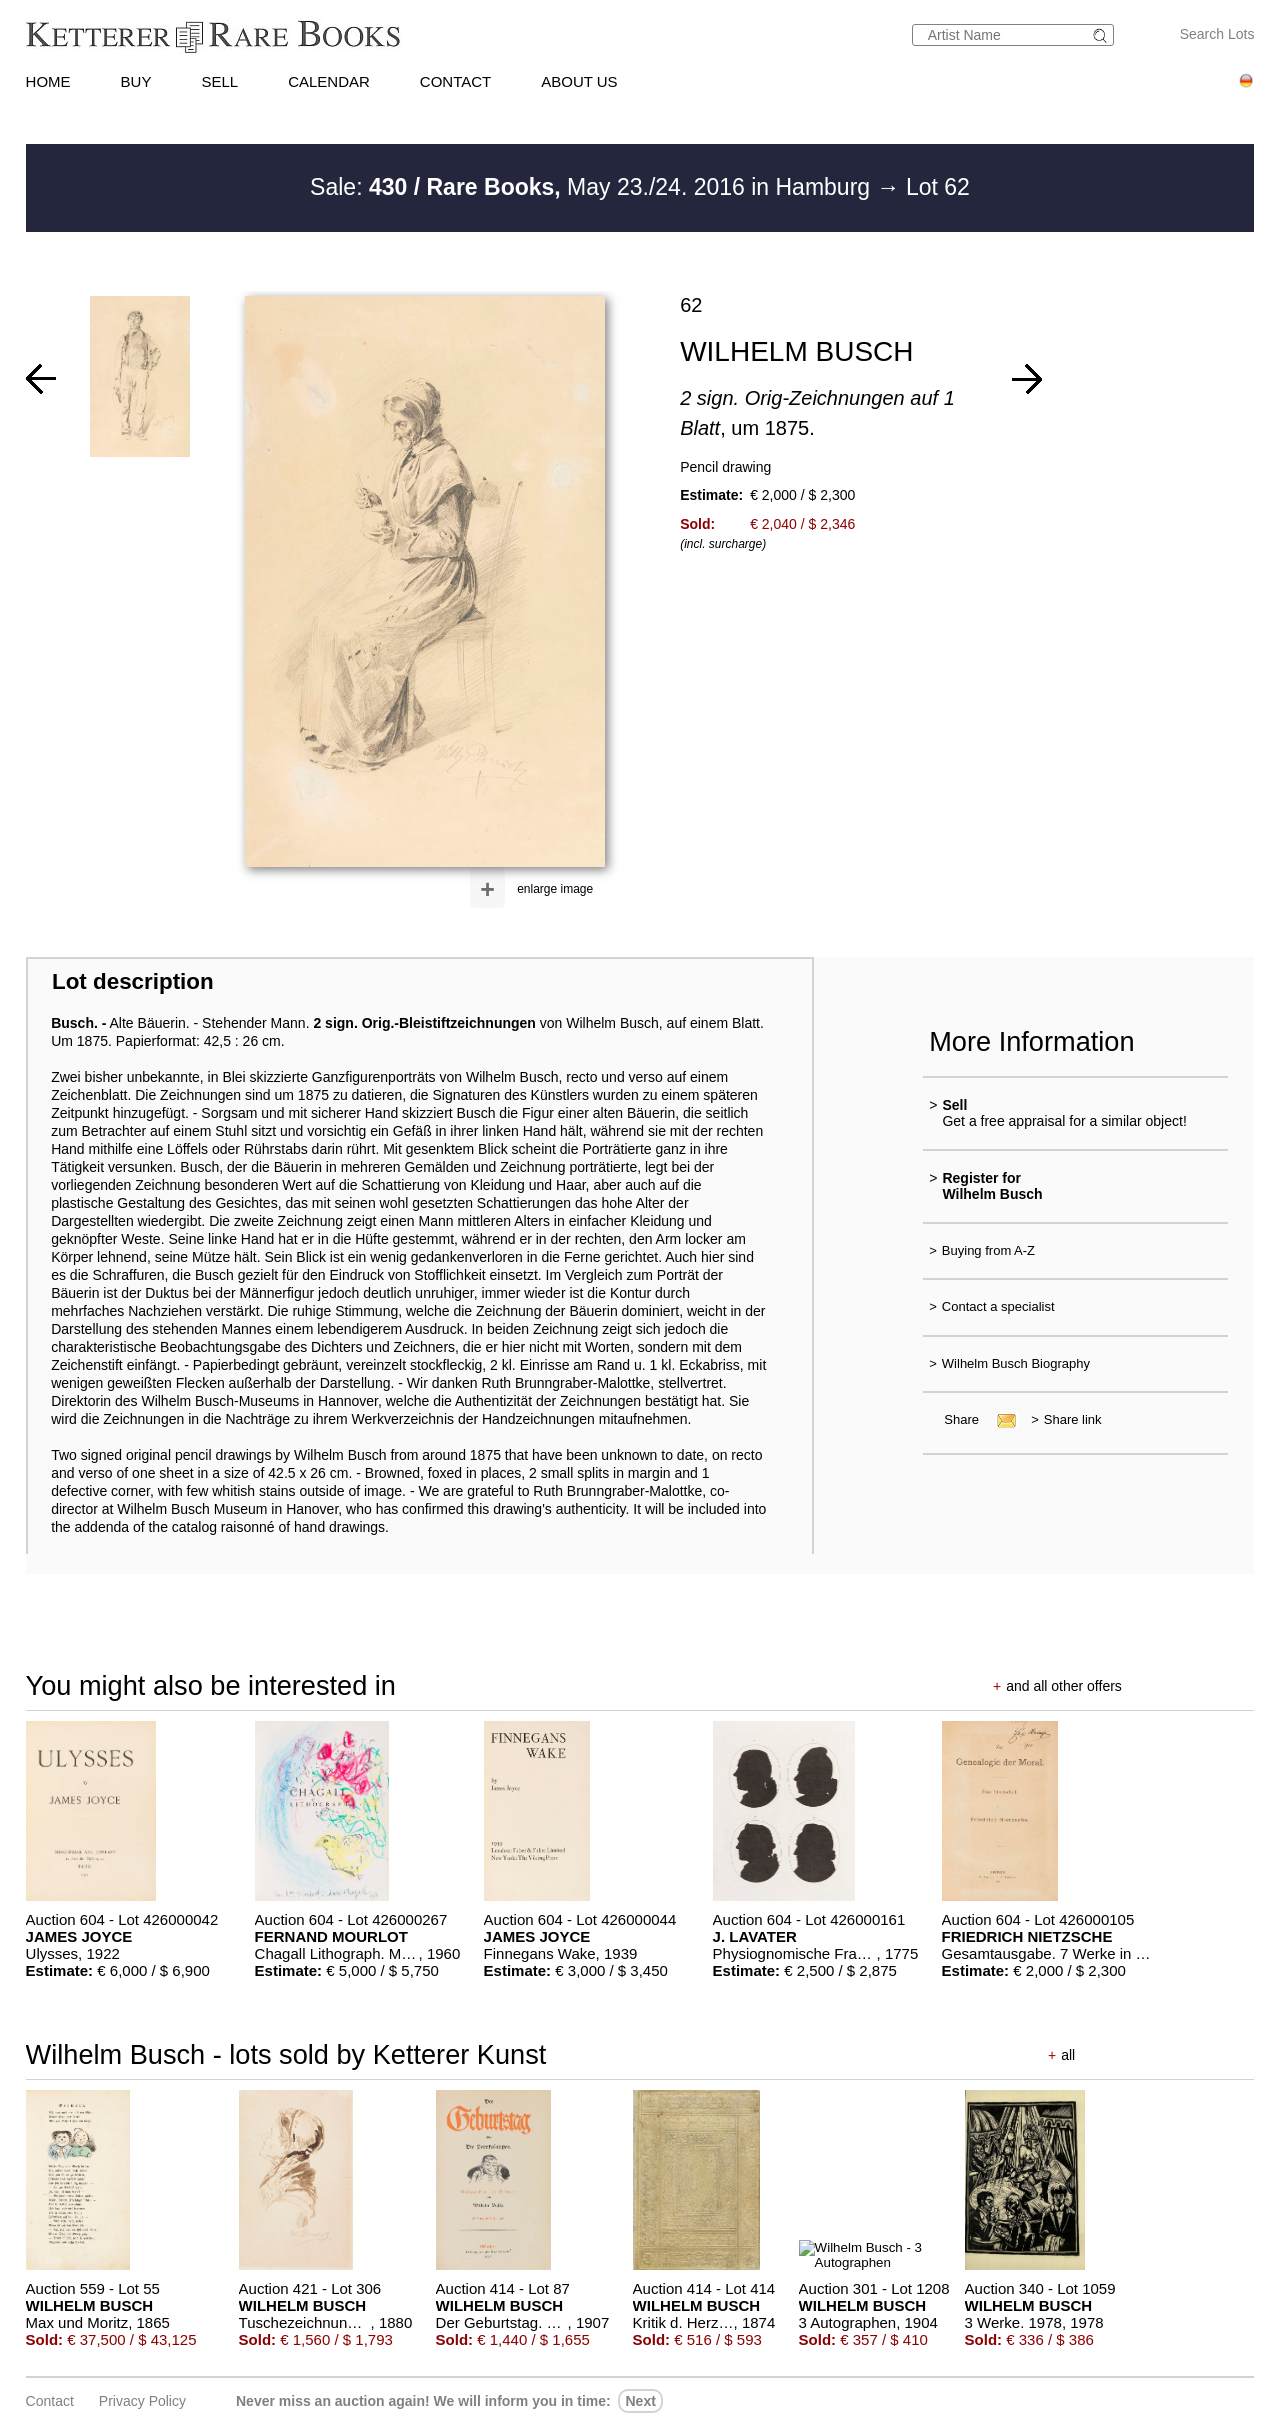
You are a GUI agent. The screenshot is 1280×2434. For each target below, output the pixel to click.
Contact (50, 2401)
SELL (219, 81)
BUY (136, 81)
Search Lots (1217, 34)
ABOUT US (579, 81)
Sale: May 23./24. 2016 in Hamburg (593, 187)
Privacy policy (142, 2401)
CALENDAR (329, 81)
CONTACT (455, 81)
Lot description (133, 981)
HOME (48, 81)
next (640, 2401)
